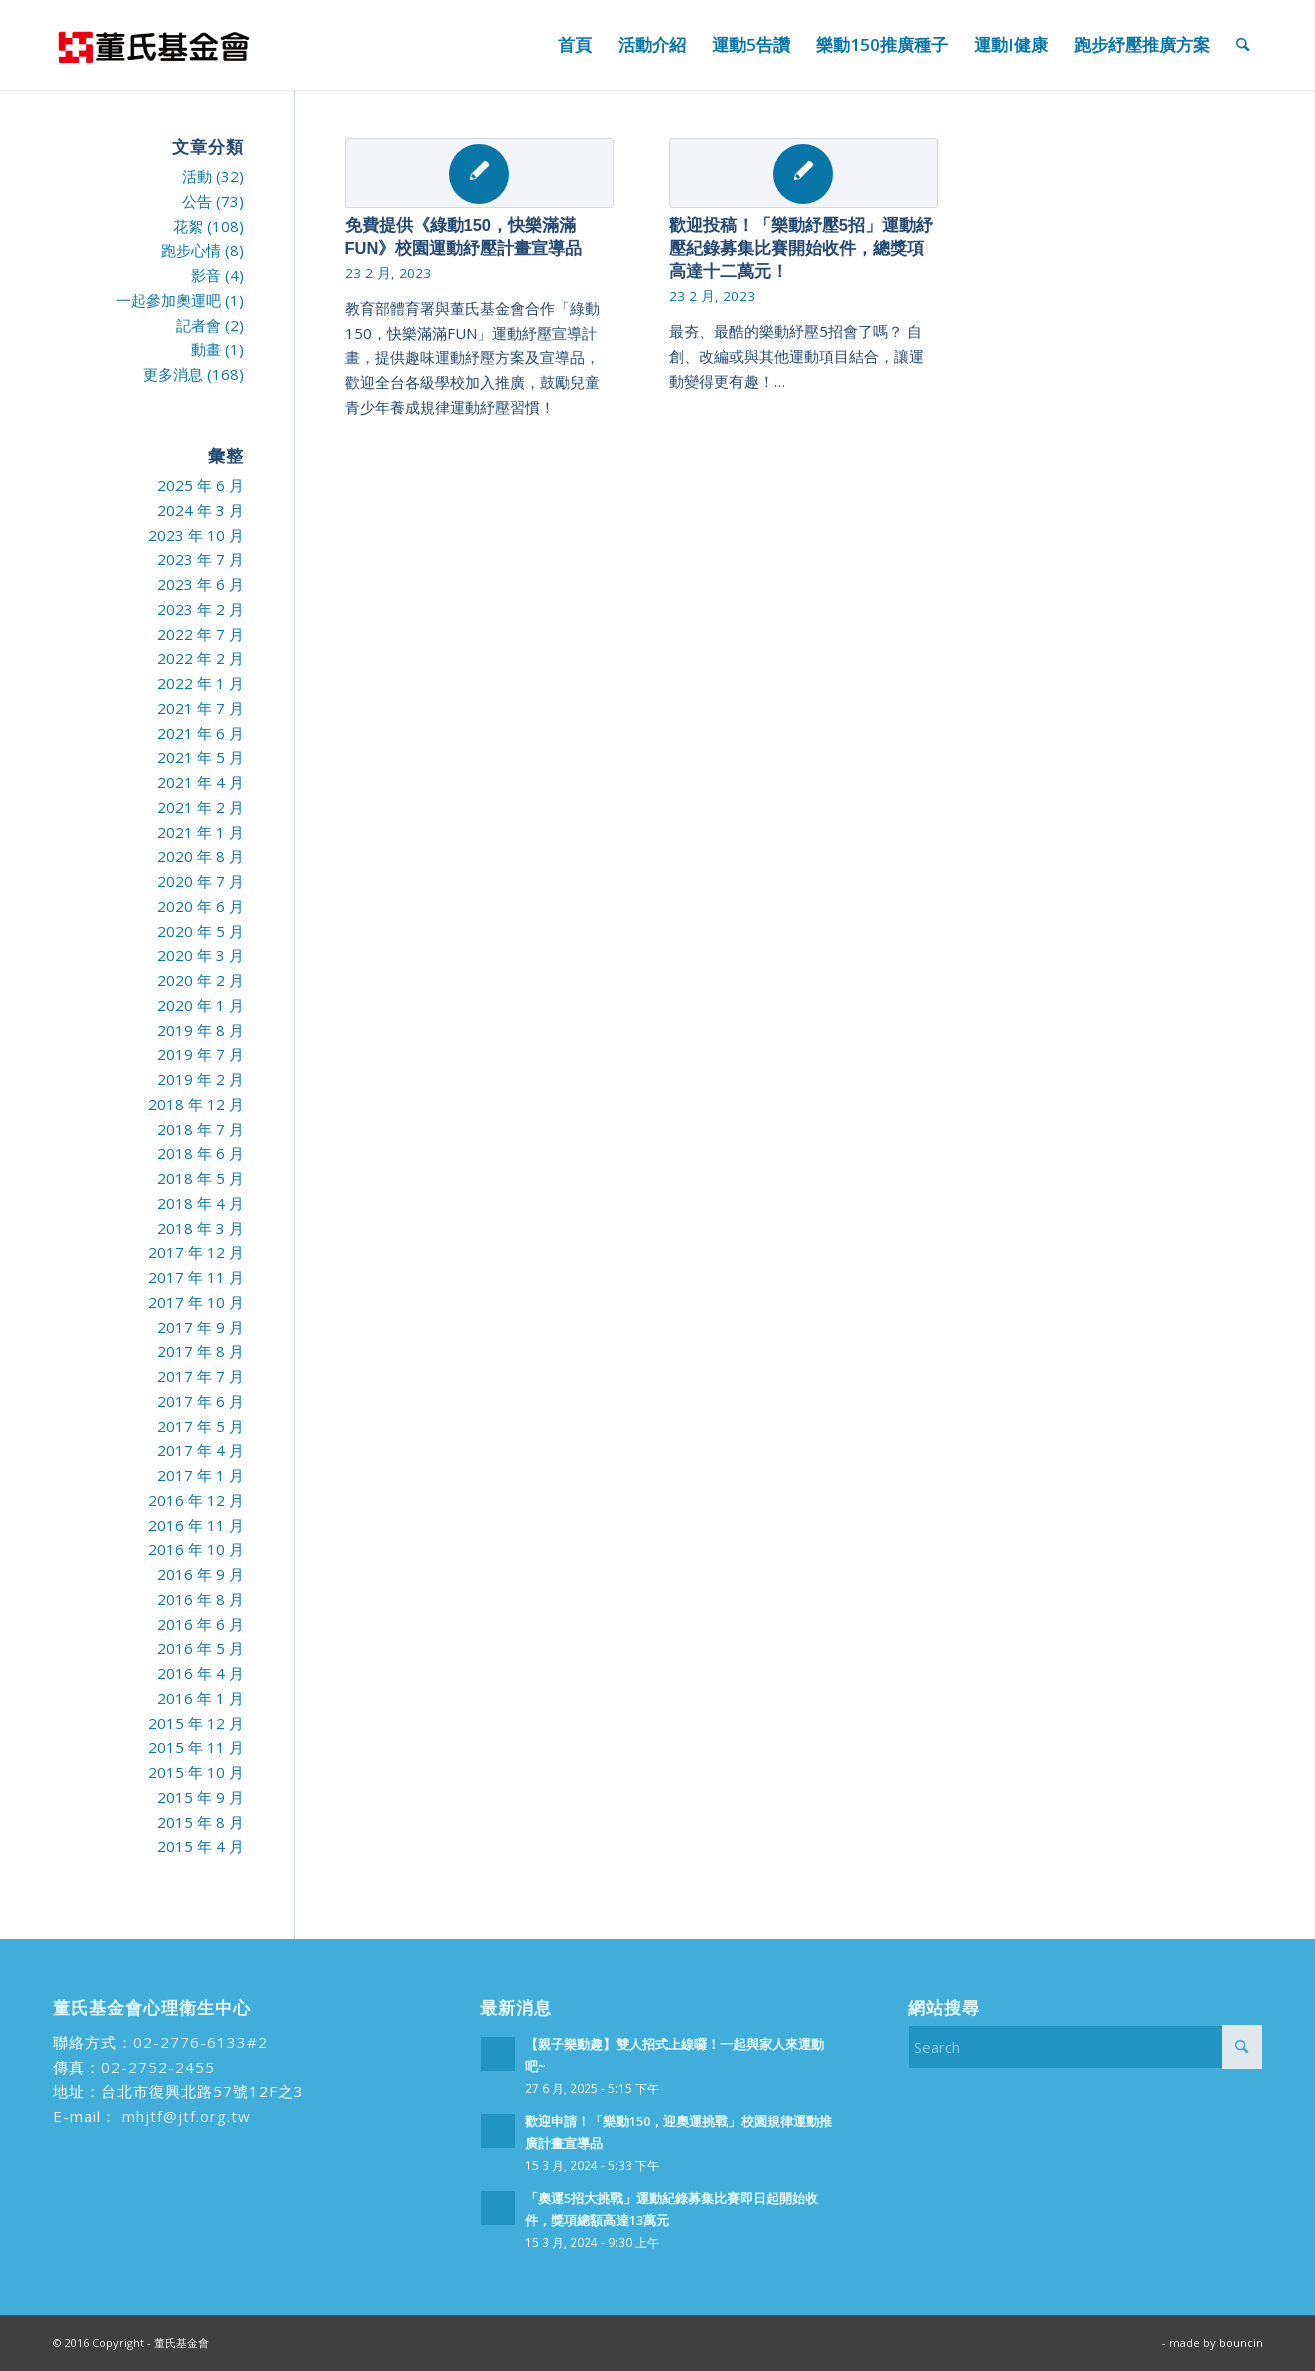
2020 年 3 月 (200, 955)
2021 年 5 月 (200, 757)
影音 (206, 275)
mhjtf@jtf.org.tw (184, 2116)
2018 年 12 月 (196, 1104)
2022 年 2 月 (200, 658)
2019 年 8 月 (200, 1030)
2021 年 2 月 (200, 807)
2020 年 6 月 (200, 906)
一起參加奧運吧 (168, 300)
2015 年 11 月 (196, 1747)
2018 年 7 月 (200, 1129)
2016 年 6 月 (200, 1624)
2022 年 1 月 (200, 683)
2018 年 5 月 (200, 1178)
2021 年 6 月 (200, 733)
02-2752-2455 (158, 2067)
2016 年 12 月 (196, 1500)
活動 (197, 176)
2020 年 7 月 (200, 881)
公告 (197, 201)
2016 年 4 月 (200, 1673)
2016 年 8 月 (200, 1599)
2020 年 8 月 (200, 856)
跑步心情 (191, 250)
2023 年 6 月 (200, 584)
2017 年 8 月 (200, 1351)
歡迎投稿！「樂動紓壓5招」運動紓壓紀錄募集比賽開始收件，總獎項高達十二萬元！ (801, 248)
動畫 (206, 349)
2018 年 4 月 (200, 1203)
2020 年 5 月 (200, 931)
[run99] (153, 45)
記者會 (198, 325)
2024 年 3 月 (200, 510)
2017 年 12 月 (196, 1252)
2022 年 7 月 (200, 634)
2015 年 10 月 (196, 1772)
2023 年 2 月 (200, 609)
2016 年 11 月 (196, 1525)
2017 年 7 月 (200, 1376)
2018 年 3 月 (200, 1228)
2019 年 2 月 (200, 1079)
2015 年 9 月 (200, 1797)
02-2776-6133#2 (200, 2042)
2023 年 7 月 (200, 559)
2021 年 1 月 (200, 832)
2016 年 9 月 (200, 1574)
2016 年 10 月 (196, 1549)
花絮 (188, 226)
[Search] (1242, 45)
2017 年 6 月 (200, 1401)
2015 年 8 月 (200, 1822)
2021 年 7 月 (200, 708)
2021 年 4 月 (200, 782)
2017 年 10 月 (196, 1302)
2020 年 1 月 (200, 1005)
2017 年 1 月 (200, 1475)
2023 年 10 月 (196, 535)
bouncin (1241, 2342)
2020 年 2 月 (200, 980)
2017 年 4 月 (200, 1450)
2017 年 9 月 (200, 1327)
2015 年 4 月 (200, 1846)
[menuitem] (575, 45)
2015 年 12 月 (196, 1723)
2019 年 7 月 (200, 1054)
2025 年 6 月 (200, 485)
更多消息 (173, 374)
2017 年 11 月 (196, 1277)
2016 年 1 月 (200, 1698)
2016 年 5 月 (200, 1648)
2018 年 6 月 (200, 1153)
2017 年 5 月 (200, 1426)
